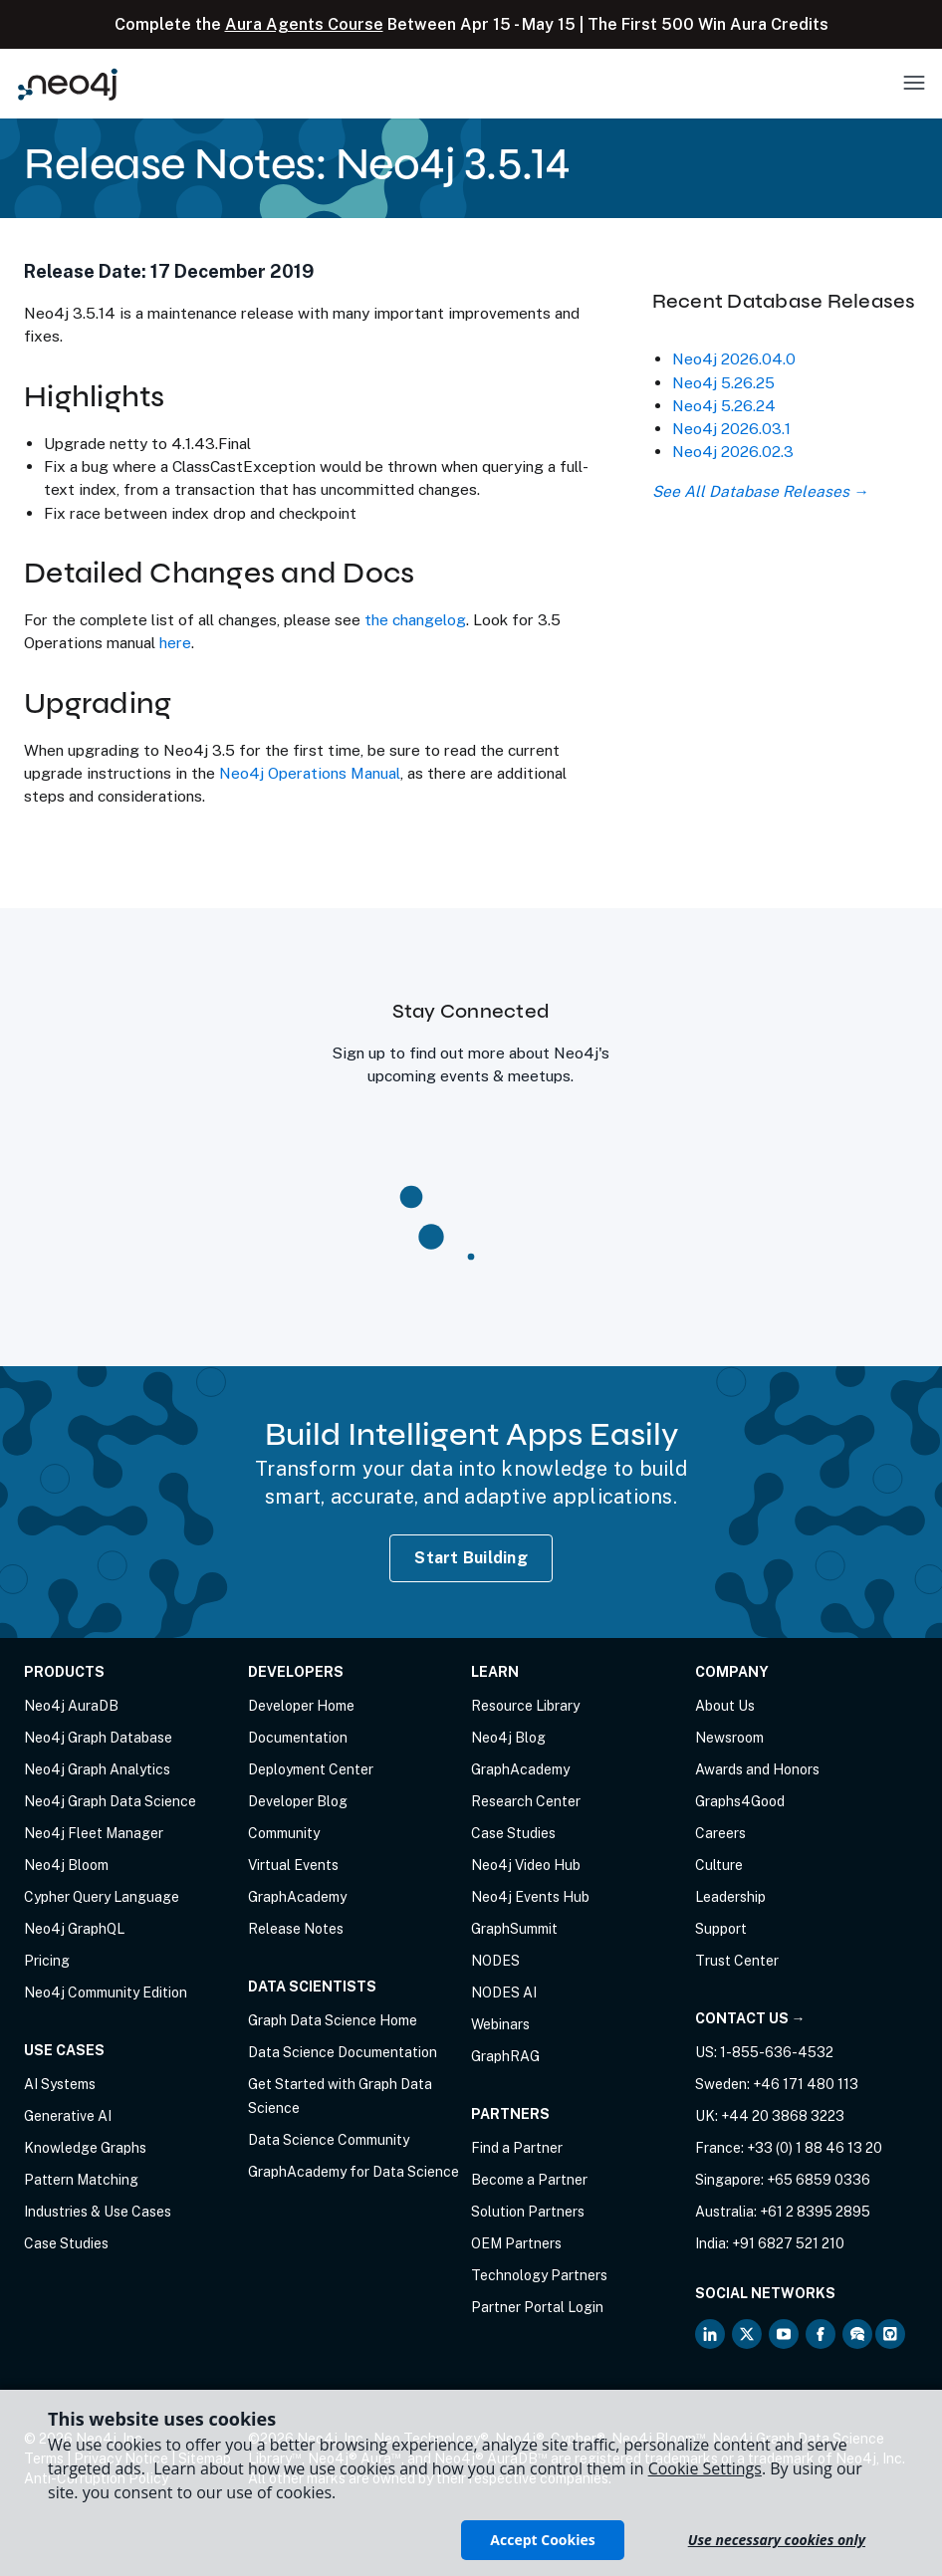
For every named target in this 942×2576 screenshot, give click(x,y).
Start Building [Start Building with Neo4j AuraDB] (471, 1557)
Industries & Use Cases (97, 2212)
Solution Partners (528, 2212)
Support (721, 1929)
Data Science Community (328, 2140)
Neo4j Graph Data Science (110, 1801)
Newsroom (729, 1738)
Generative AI (68, 2116)
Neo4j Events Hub (530, 1897)
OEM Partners (516, 2243)
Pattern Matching (81, 2180)
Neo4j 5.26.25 (723, 382)
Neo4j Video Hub (526, 1865)
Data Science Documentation (342, 2052)
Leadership (730, 1897)
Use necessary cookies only (776, 2539)
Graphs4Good (740, 1801)
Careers (720, 1833)
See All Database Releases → (760, 491)
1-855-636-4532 (776, 2052)
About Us (725, 1706)
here (175, 642)
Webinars (500, 2024)
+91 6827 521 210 (788, 2243)
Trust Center (737, 1961)
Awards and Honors (757, 1769)
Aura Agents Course (304, 24)
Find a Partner (517, 2148)
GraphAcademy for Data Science (353, 2172)
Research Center (526, 1801)
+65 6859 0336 (818, 2180)
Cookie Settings (705, 2468)
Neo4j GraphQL (74, 1929)
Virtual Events (293, 1865)
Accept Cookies (542, 2539)
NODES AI (504, 1992)
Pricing (47, 1961)
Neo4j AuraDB (71, 1706)
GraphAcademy (297, 1897)
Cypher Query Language (101, 1897)
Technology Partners (539, 2275)
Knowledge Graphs (85, 2148)
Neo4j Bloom (66, 1865)
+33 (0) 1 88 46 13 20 (814, 2148)
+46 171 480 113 (805, 2084)
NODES (495, 1961)
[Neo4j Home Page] (67, 84)
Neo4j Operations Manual (309, 773)
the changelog (415, 619)
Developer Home (301, 1706)
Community (284, 1833)
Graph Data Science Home (332, 2020)
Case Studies (66, 2243)
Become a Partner (529, 2180)
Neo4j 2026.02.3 (733, 451)
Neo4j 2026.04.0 (734, 358)
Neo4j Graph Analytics (97, 1769)
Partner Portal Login (537, 2307)
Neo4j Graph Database (98, 1738)
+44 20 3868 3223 (782, 2116)
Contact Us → (750, 2018)
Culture (719, 1865)
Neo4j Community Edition (105, 1992)
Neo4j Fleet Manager (93, 1833)
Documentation (298, 1738)
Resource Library (525, 1706)
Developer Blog (298, 1801)
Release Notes (296, 1929)
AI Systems (60, 2084)
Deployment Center (310, 1769)
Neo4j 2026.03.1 (731, 428)
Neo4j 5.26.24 (724, 405)
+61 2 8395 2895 (815, 2212)
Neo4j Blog (508, 1738)
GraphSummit (514, 1929)
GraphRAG (505, 2056)
